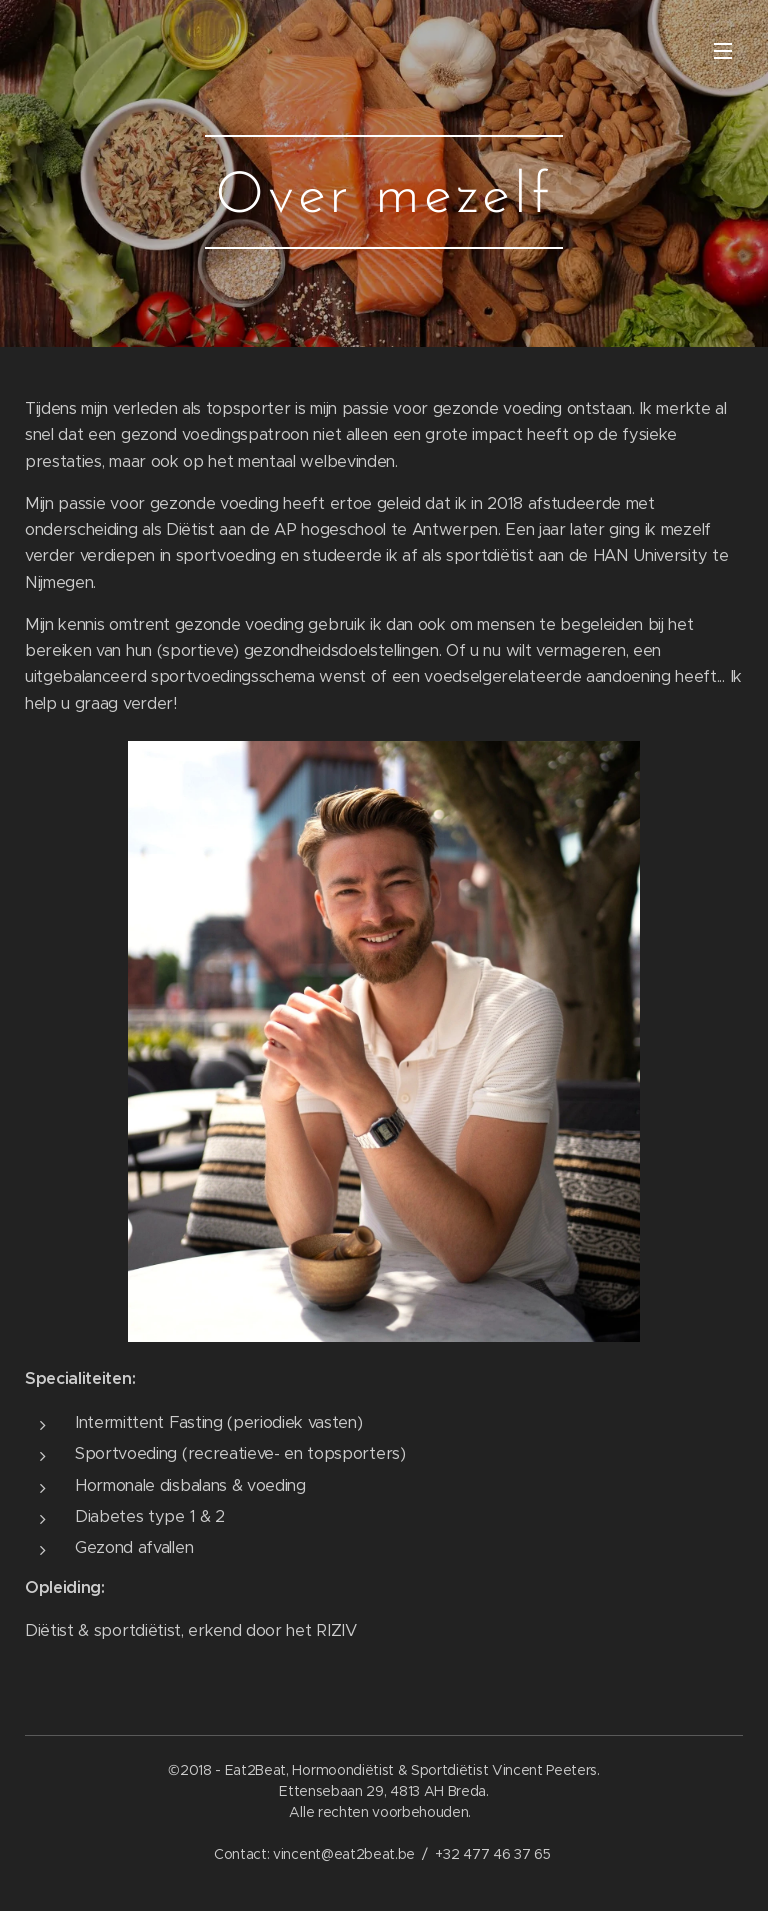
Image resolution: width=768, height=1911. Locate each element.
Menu (723, 51)
